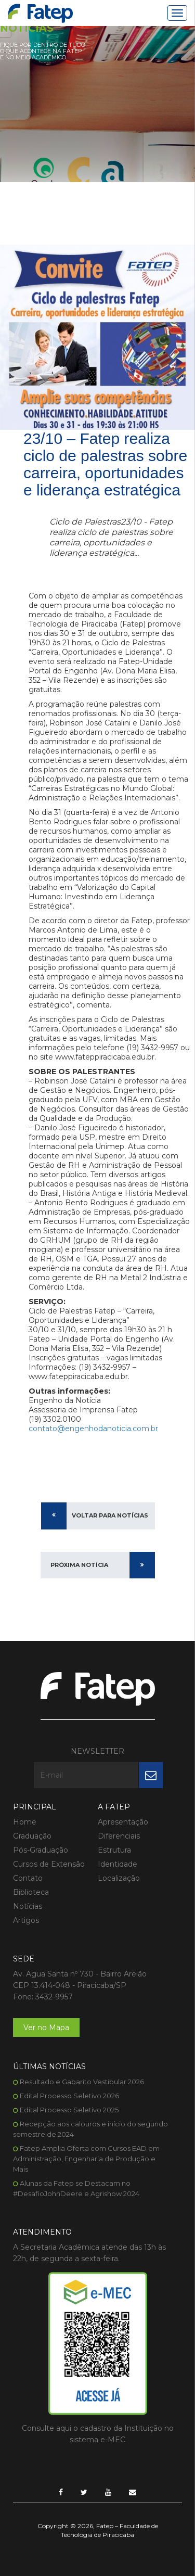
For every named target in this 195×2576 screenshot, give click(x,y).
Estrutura (114, 1850)
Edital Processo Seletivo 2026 (69, 2096)
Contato (28, 1878)
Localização (119, 1878)
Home (24, 1822)
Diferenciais (119, 1836)
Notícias (27, 1906)
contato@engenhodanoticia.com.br (93, 1428)
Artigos (26, 1920)
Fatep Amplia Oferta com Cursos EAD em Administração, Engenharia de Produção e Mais (86, 2158)
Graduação (32, 1836)
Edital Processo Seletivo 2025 (69, 2110)
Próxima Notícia (79, 1564)
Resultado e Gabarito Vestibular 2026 (82, 2081)
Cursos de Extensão (49, 1864)
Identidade (117, 1864)
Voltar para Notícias (110, 1515)
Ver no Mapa (46, 2027)
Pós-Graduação (40, 1850)
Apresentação (123, 1822)
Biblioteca (31, 1892)
